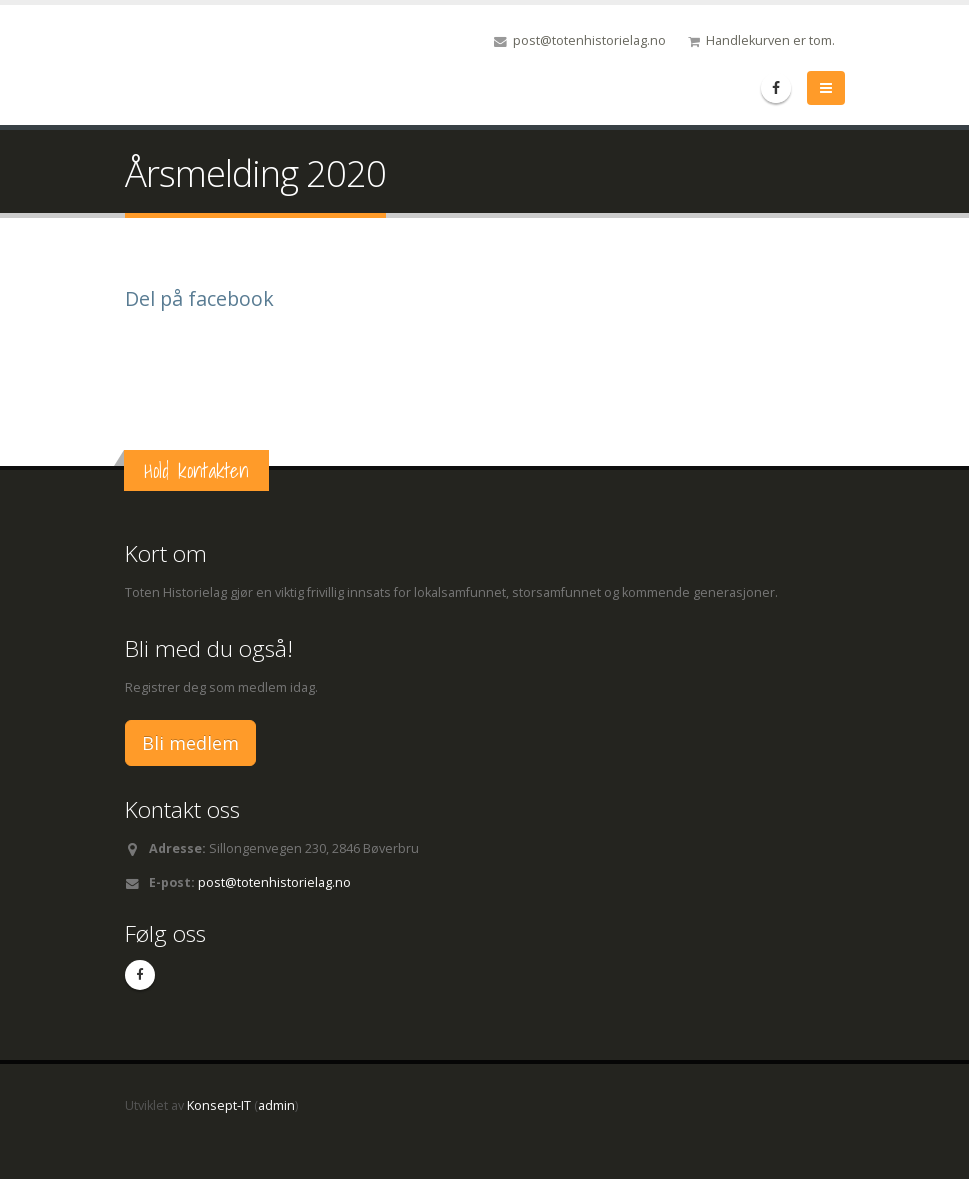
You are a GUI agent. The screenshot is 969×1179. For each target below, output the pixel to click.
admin (276, 1105)
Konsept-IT (219, 1105)
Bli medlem (190, 743)
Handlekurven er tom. (770, 40)
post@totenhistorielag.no (589, 40)
